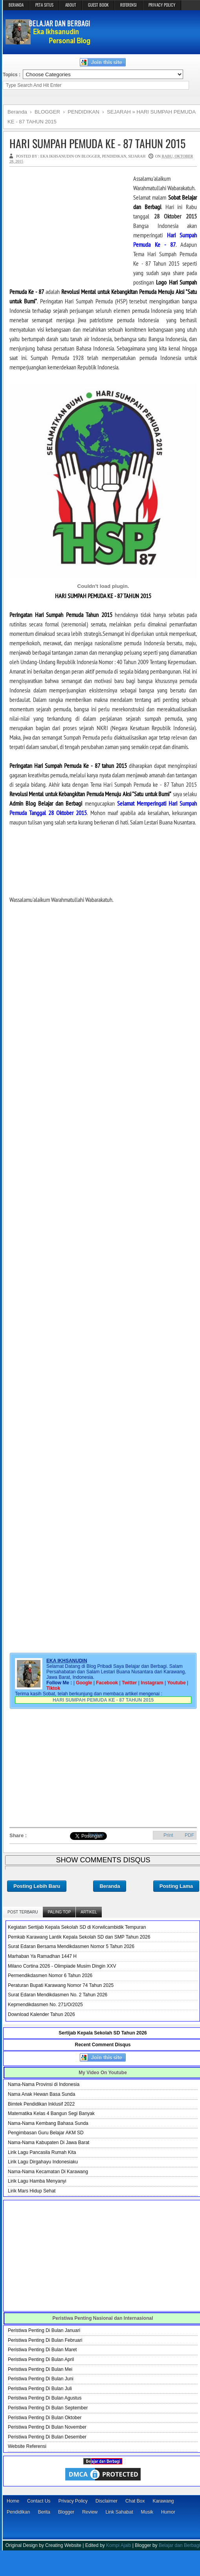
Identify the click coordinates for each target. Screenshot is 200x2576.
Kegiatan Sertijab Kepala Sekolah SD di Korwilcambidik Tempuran (77, 1927)
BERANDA (16, 5)
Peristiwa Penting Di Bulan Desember (47, 2437)
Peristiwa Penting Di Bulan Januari (44, 2330)
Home (13, 2501)
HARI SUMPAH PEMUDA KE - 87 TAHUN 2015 (97, 143)
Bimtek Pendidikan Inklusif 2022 (41, 2104)
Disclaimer (106, 2501)
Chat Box (135, 2501)
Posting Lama (176, 1886)
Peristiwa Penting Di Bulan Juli (40, 2388)
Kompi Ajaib (118, 2545)
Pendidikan (18, 2512)
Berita (44, 2512)
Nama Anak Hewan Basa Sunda (41, 2094)
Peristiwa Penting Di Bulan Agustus (44, 2398)
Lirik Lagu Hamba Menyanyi (37, 2181)
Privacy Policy (73, 2501)
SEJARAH (136, 156)
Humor (168, 2512)
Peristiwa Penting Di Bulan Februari (45, 2340)
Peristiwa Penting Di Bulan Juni (40, 2378)
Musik (147, 2512)
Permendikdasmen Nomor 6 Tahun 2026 (50, 1975)
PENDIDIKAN (114, 156)
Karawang (163, 2501)
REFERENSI (128, 5)
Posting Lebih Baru (36, 1886)
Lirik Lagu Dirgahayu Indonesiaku (43, 2162)
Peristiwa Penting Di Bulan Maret (42, 2349)
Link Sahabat (119, 2512)
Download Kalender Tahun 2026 (41, 2014)
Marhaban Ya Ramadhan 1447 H (42, 1956)
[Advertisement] (68, 223)
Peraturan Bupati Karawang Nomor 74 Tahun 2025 (61, 1985)
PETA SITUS (44, 5)
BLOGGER (90, 156)
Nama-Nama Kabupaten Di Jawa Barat (48, 2142)
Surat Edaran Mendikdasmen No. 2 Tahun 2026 (57, 1995)
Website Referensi (27, 2446)
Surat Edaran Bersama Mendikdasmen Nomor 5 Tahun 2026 (71, 1946)
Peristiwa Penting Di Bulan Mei (40, 2369)
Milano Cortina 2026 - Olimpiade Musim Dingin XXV (62, 1966)
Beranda (109, 1886)
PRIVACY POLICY (162, 5)
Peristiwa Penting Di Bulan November (47, 2427)
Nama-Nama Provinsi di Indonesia (43, 2084)
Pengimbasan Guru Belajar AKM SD (46, 2132)
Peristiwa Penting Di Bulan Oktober (44, 2417)
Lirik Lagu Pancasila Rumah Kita (42, 2152)
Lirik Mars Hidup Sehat (31, 2191)
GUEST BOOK (98, 5)
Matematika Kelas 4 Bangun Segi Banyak (51, 2113)
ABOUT (70, 5)
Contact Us (38, 2501)
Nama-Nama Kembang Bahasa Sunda (48, 2123)
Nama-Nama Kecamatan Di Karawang (48, 2171)
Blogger (66, 2512)
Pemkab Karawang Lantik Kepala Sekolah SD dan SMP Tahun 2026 (79, 1937)
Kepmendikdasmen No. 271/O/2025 (45, 2004)
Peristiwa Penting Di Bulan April (41, 2359)
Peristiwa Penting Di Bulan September (48, 2408)
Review (89, 2512)
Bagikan (96, 1834)
